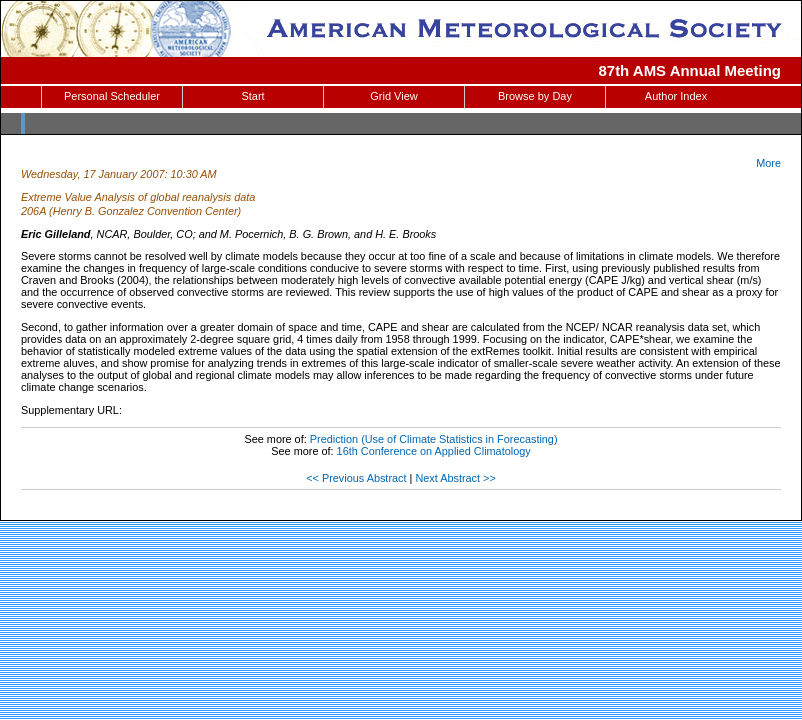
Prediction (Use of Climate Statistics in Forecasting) (434, 439)
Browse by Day (535, 96)
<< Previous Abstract (356, 478)
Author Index (676, 96)
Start (252, 96)
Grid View (393, 96)
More (768, 163)
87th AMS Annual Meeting (690, 70)
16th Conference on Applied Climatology (434, 451)
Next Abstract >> (455, 478)
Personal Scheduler (112, 96)
